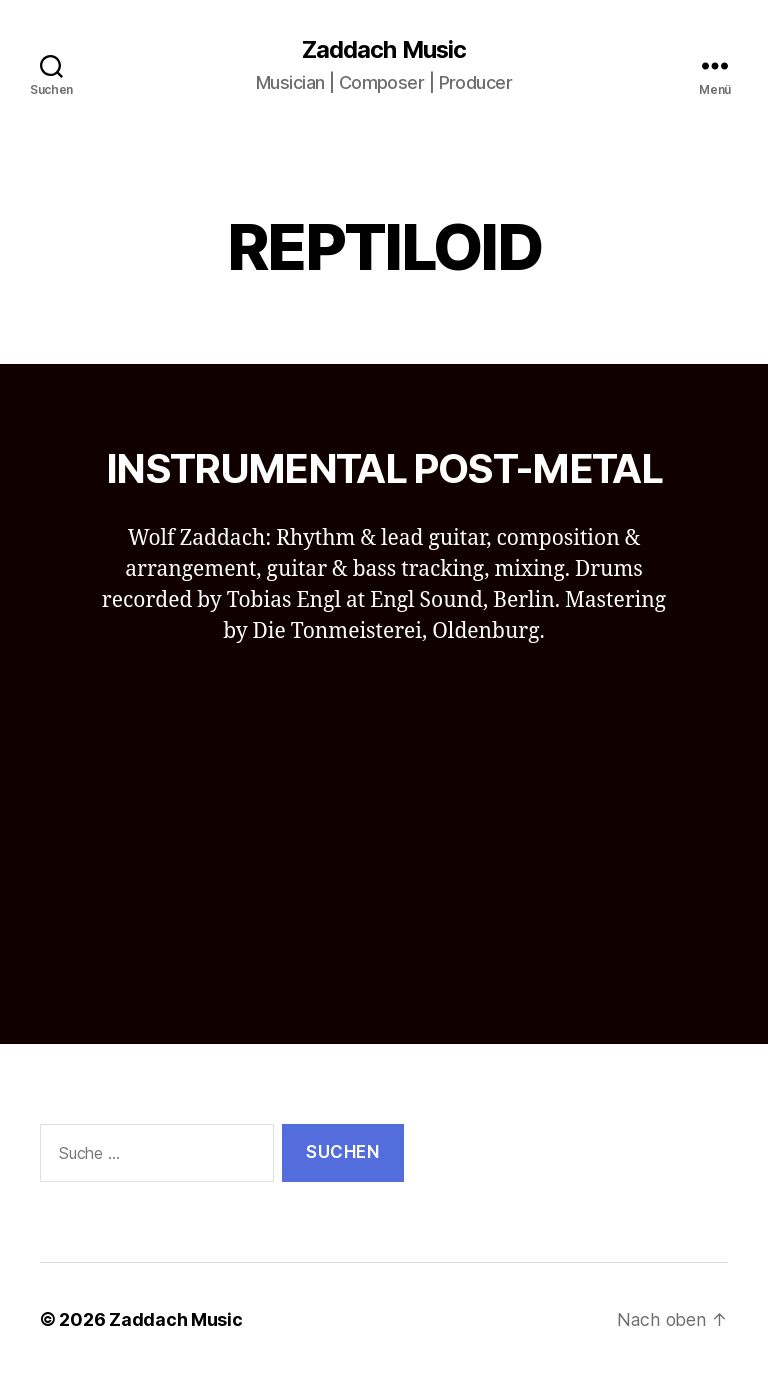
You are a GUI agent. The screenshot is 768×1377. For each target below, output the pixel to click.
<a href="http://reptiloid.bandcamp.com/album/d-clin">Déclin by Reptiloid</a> (384, 819)
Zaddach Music (383, 50)
